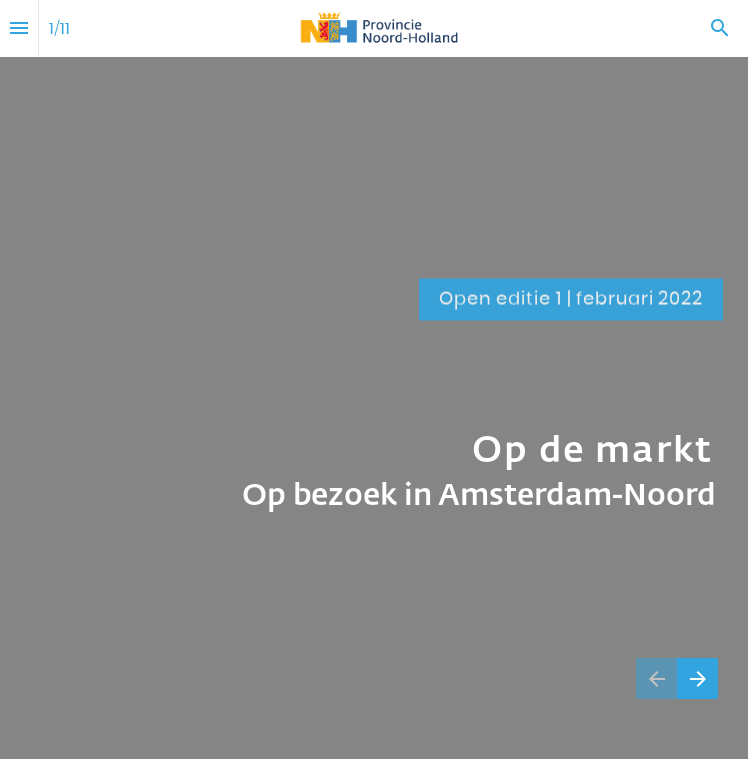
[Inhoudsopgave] (19, 28)
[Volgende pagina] (697, 678)
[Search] (720, 28)
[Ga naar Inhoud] (688, 191)
